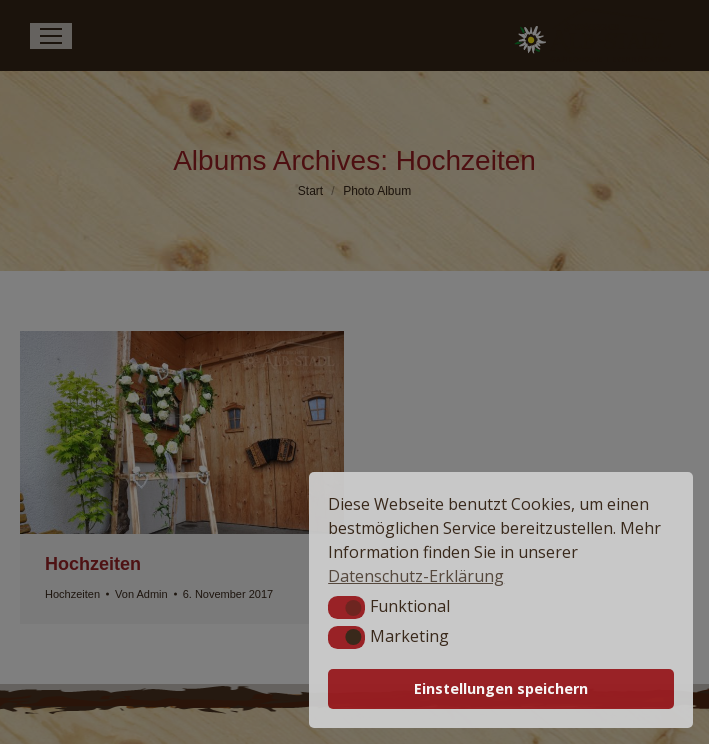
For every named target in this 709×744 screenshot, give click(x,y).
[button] (346, 607)
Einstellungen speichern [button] (501, 688)
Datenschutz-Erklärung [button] (416, 576)
